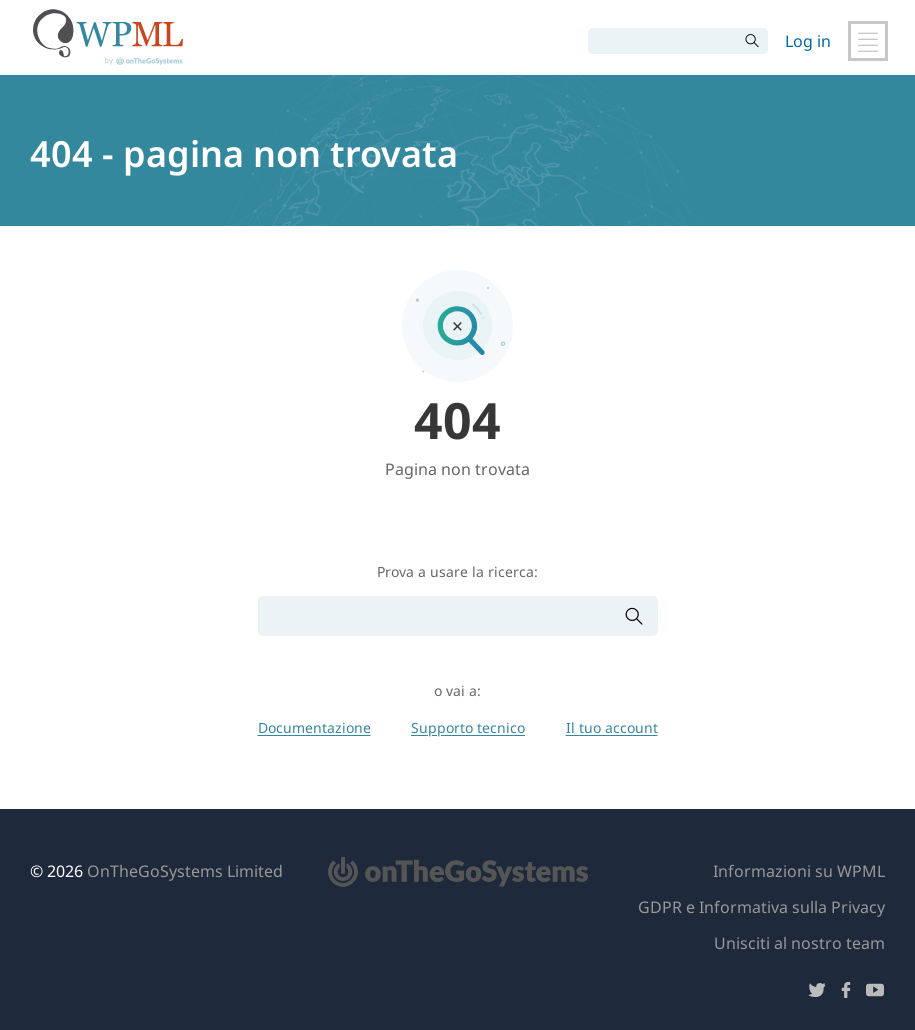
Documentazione (314, 727)
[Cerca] (663, 41)
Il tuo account (612, 727)
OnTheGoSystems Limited (185, 871)
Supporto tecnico (468, 727)
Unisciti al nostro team (799, 943)
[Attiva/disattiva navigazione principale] (868, 41)
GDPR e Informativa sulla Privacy (761, 907)
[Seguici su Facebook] (846, 993)
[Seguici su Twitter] (817, 993)
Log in (808, 41)
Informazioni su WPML (799, 871)
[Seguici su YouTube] (875, 993)
